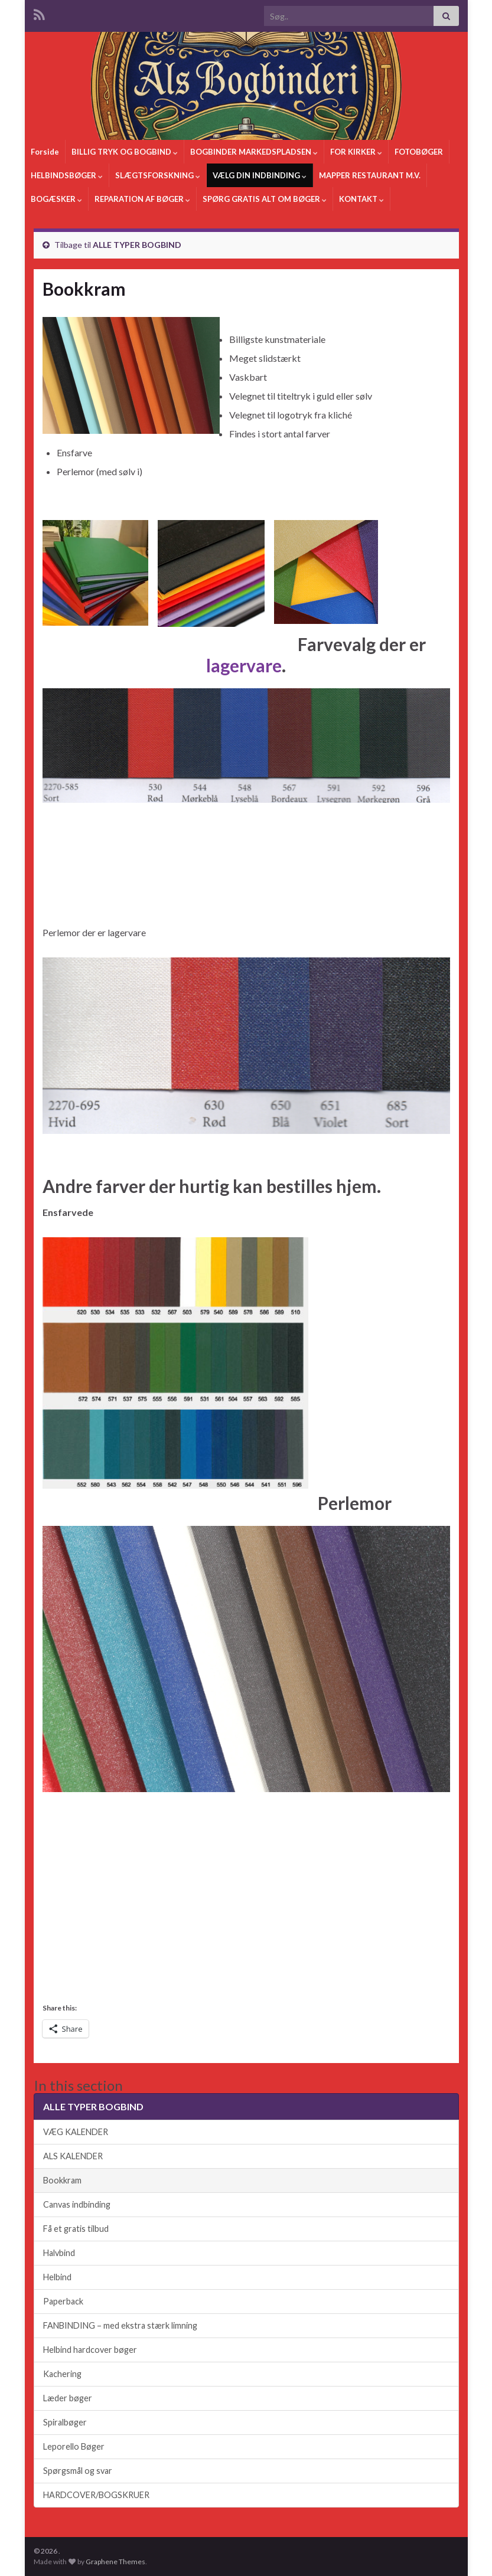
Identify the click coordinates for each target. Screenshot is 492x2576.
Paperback (63, 2301)
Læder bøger (67, 2398)
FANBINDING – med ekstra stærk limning (120, 2325)
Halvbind (59, 2253)
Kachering (62, 2374)
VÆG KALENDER (75, 2132)
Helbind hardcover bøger (90, 2350)
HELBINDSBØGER (67, 175)
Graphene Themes (115, 2561)
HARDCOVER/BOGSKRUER (96, 2495)
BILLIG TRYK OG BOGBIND (124, 151)
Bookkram (62, 2180)
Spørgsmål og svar (77, 2471)
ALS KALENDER (73, 2156)
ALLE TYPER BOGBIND (137, 245)
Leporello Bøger (74, 2446)
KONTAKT (361, 199)
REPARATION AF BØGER (142, 199)
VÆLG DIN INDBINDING (260, 175)
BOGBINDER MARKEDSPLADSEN (254, 151)
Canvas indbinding (76, 2204)
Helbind (57, 2277)
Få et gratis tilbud (76, 2229)
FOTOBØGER (419, 151)
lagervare (244, 665)
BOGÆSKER (56, 199)
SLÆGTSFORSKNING (157, 175)
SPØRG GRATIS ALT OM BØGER (265, 199)
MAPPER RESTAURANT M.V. (370, 175)
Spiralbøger (65, 2422)
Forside (45, 151)
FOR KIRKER (356, 151)
